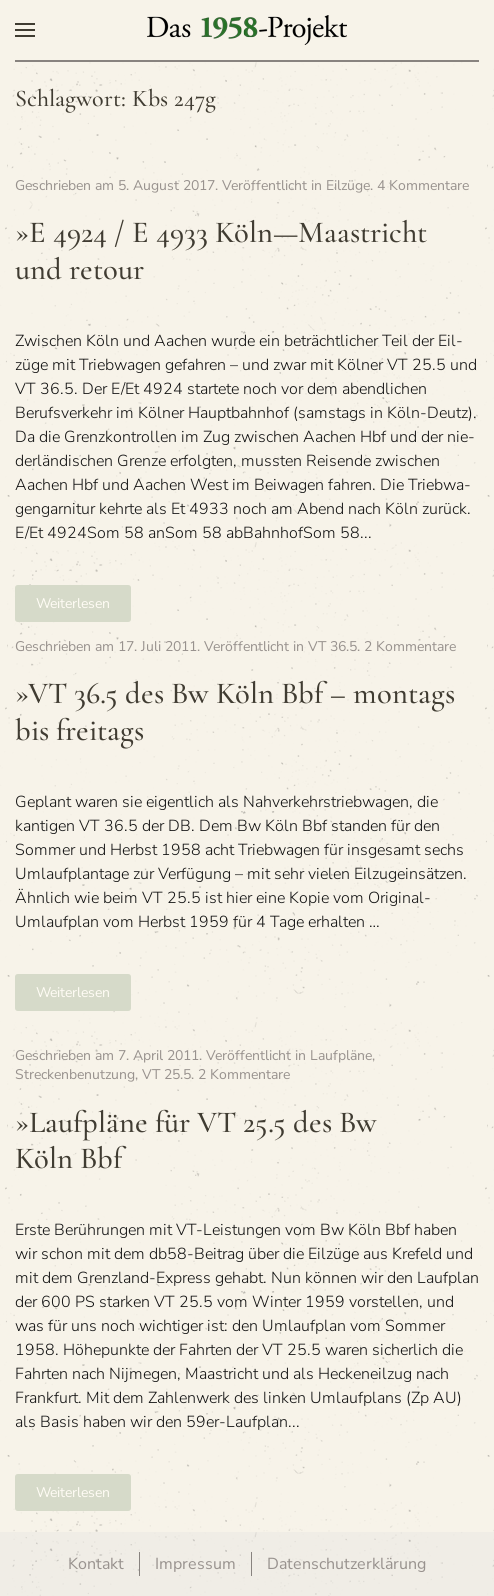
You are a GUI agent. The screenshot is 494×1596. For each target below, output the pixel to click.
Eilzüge (348, 185)
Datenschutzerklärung (346, 1564)
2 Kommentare (410, 646)
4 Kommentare (423, 185)
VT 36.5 (332, 646)
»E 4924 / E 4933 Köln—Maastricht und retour (221, 251)
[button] (25, 30)
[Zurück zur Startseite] (247, 30)
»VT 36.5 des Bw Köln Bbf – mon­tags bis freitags (235, 712)
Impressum (195, 1564)
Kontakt (96, 1564)
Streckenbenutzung (75, 1074)
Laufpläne (341, 1055)
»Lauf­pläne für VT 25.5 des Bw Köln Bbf (196, 1141)
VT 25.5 (166, 1074)
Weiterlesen (73, 603)
